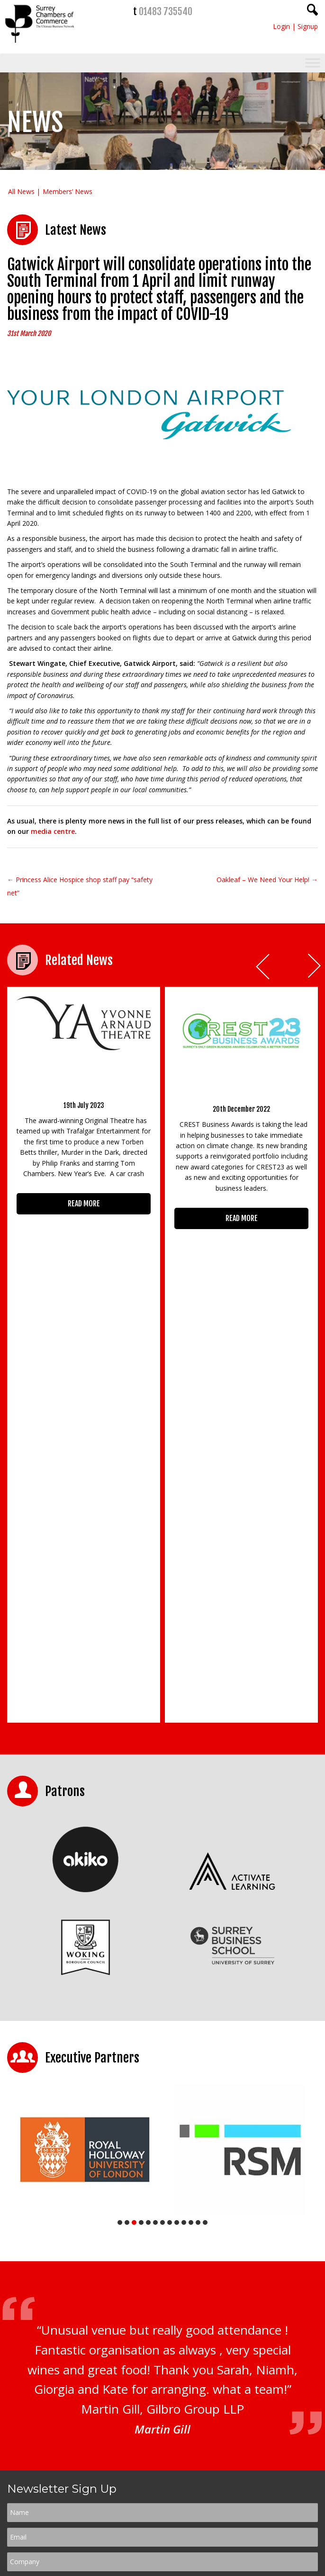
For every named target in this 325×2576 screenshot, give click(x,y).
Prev (263, 967)
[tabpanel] (84, 1821)
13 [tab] (205, 1894)
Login (281, 26)
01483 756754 (186, 2498)
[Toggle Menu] (312, 62)
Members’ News (67, 191)
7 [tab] (162, 1894)
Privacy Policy (135, 2309)
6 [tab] (155, 1894)
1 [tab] (119, 1894)
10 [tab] (183, 1894)
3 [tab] (134, 1894)
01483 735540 (165, 12)
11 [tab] (191, 1894)
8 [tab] (169, 1894)
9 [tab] (176, 1894)
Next (315, 967)
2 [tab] (127, 1894)
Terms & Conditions (183, 2309)
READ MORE (84, 1203)
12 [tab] (198, 1894)
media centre (53, 831)
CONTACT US (40, 2514)
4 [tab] (141, 1894)
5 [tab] (148, 1894)
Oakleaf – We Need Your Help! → (267, 879)
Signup (308, 26)
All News (21, 191)
